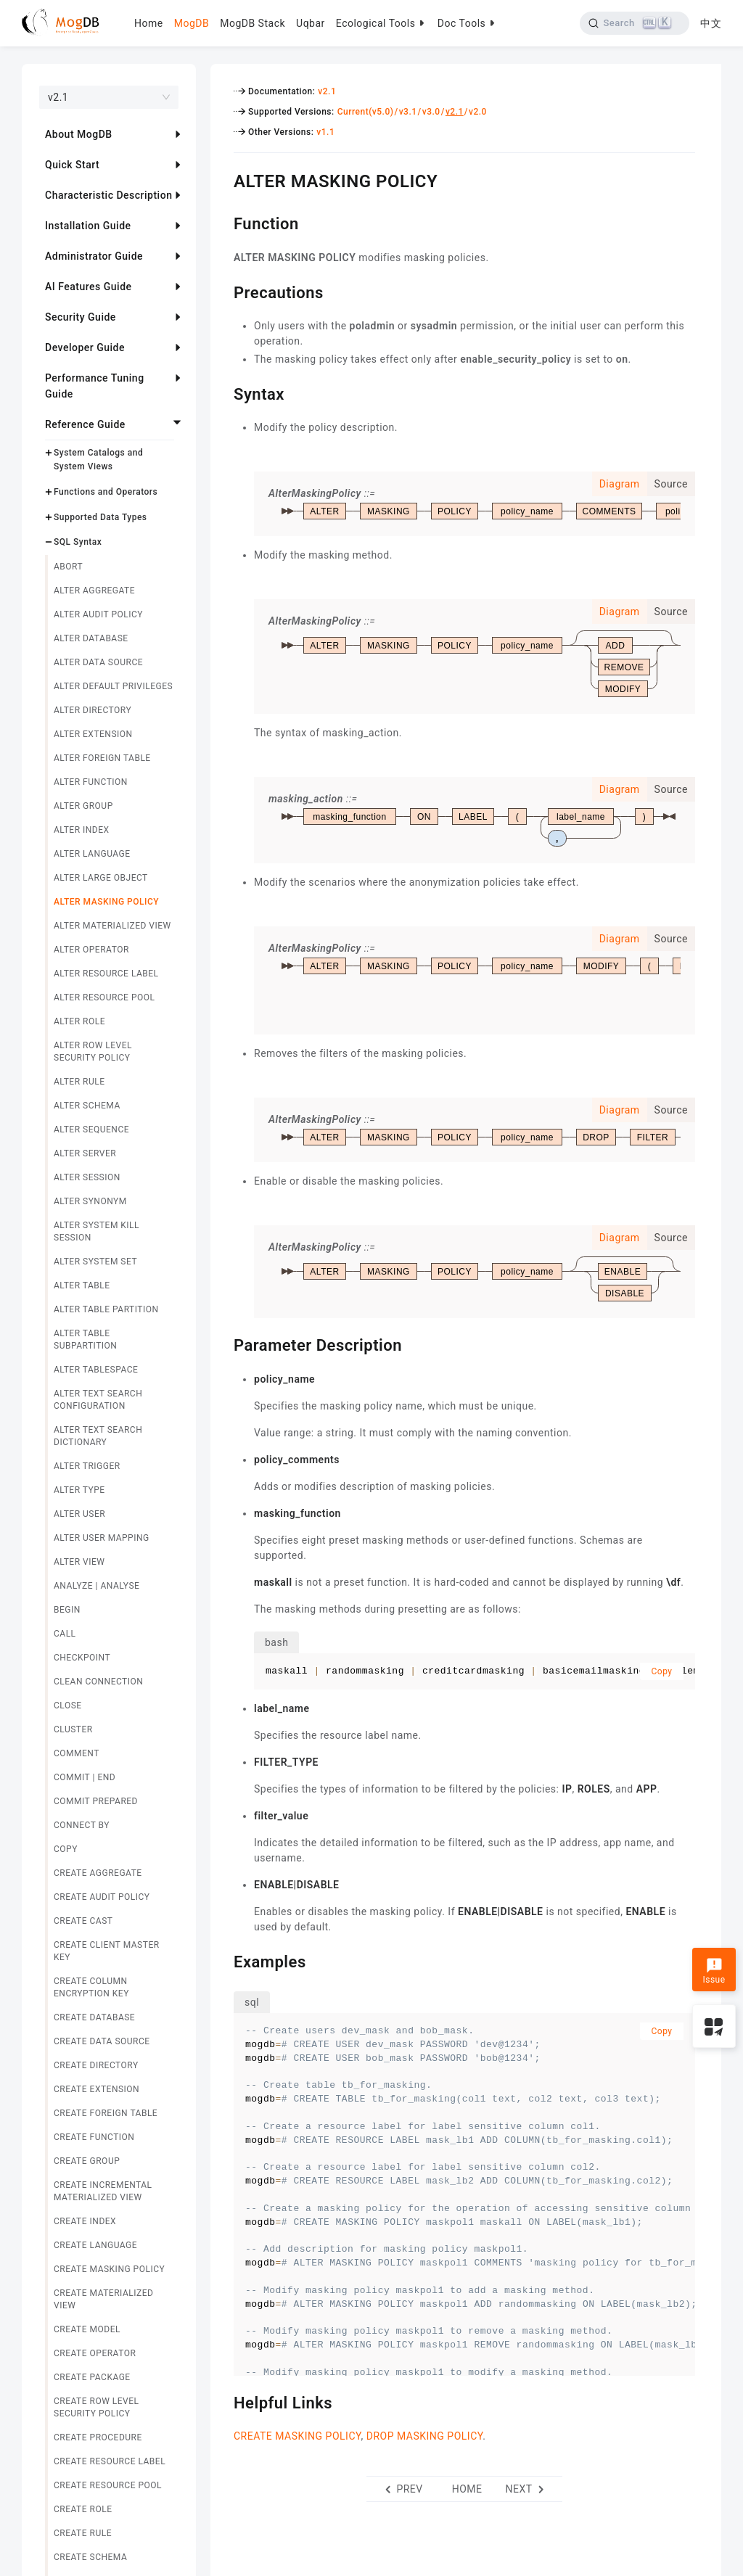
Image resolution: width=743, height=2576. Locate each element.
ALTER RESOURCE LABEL (106, 973)
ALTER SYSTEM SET (95, 1261)
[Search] (634, 23)
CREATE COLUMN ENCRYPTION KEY (91, 1987)
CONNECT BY (82, 1825)
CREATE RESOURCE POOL (108, 2485)
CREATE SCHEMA (90, 2557)
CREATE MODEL (87, 2329)
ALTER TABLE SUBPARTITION (85, 1339)
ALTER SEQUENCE (91, 1129)
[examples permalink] (222, 1960)
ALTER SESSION (87, 1177)
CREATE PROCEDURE (98, 2437)
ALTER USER (79, 1514)
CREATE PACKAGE (92, 2377)
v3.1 (408, 112)
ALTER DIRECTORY (92, 710)
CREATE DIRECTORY (96, 2065)
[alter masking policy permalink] (222, 179)
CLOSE (68, 1705)
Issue (713, 1971)
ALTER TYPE (79, 1490)
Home (148, 23)
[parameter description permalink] (222, 1343)
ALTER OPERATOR (91, 950)
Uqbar (310, 23)
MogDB (191, 23)
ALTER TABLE (82, 1285)
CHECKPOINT (82, 1658)
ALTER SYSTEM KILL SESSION (96, 1231)
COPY (66, 1849)
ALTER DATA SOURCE (98, 662)
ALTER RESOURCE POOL (104, 997)
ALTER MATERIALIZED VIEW (112, 926)
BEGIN (67, 1610)
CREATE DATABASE (94, 2017)
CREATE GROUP (87, 2161)
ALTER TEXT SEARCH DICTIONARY (98, 1436)
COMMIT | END (84, 1777)
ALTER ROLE (79, 1021)
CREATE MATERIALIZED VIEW (103, 2299)
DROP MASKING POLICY (424, 2436)
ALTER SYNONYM (90, 1201)
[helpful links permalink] (222, 2401)
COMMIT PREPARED (96, 1801)
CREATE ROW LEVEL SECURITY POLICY (96, 2407)
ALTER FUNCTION (91, 782)
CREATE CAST (83, 1921)
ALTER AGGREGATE (94, 590)
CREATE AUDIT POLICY (102, 1897)
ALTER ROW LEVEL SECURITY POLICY (93, 1051)
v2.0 (478, 112)
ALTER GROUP (83, 806)
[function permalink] (222, 222)
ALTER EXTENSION (93, 734)
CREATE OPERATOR (95, 2353)
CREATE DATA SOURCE (102, 2041)
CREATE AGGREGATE (98, 1873)
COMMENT (76, 1753)
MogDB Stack (252, 23)
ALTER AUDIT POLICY (98, 614)
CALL (65, 1634)
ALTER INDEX (82, 830)
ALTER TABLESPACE (96, 1370)
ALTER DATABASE (91, 638)
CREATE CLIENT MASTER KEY (107, 1951)
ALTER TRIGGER (87, 1466)
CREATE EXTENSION (96, 2089)
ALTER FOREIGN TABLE (102, 758)
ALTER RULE (79, 1082)
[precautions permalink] (222, 291)
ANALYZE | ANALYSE (96, 1586)
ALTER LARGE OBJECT (101, 878)
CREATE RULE (83, 2533)
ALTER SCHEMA (87, 1105)
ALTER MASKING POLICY (106, 902)
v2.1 (327, 91)
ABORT (68, 566)
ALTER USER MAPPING (101, 1538)
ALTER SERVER (85, 1153)
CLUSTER (73, 1729)
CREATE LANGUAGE (95, 2245)
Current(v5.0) (365, 112)
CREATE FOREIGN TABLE (105, 2113)
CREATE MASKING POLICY (109, 2269)
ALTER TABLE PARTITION (106, 1309)
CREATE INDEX (85, 2221)
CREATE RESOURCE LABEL (109, 2461)
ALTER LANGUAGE (92, 854)
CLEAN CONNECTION (98, 1681)
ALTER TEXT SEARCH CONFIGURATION (98, 1399)
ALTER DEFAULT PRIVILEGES (113, 686)
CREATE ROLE (83, 2509)
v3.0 (431, 112)
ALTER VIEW (79, 1562)
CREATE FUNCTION (94, 2137)
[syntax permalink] (222, 392)
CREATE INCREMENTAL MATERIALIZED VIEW (103, 2191)
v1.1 (325, 132)
